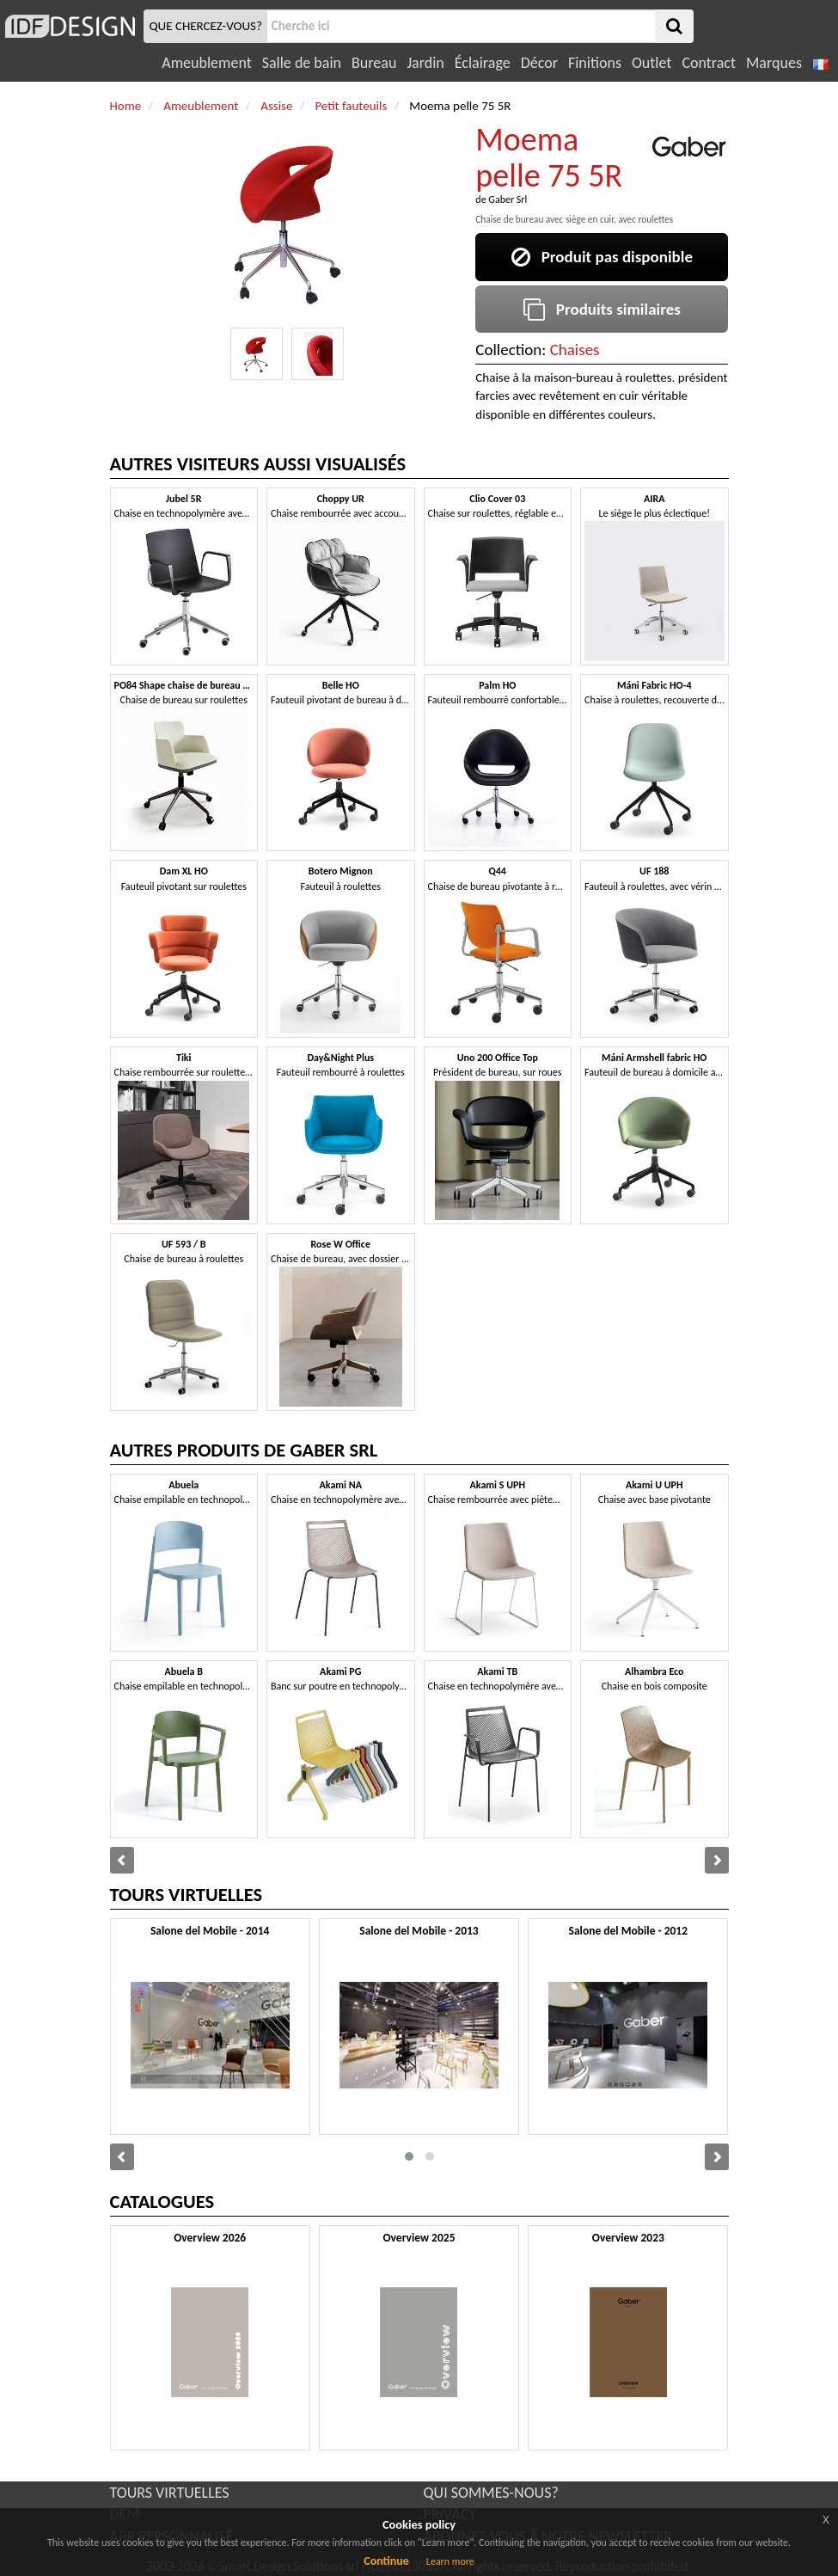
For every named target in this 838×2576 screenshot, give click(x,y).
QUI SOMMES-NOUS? (491, 2492)
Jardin (425, 62)
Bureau (374, 62)
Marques (774, 62)
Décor (539, 62)
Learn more (450, 2561)
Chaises (575, 349)
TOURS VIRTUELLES (169, 2492)
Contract (709, 62)
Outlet (651, 62)
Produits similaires (602, 309)
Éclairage (483, 62)
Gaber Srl (507, 199)
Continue (386, 2561)
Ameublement (206, 62)
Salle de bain (301, 62)
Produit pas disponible (602, 257)
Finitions (594, 62)
